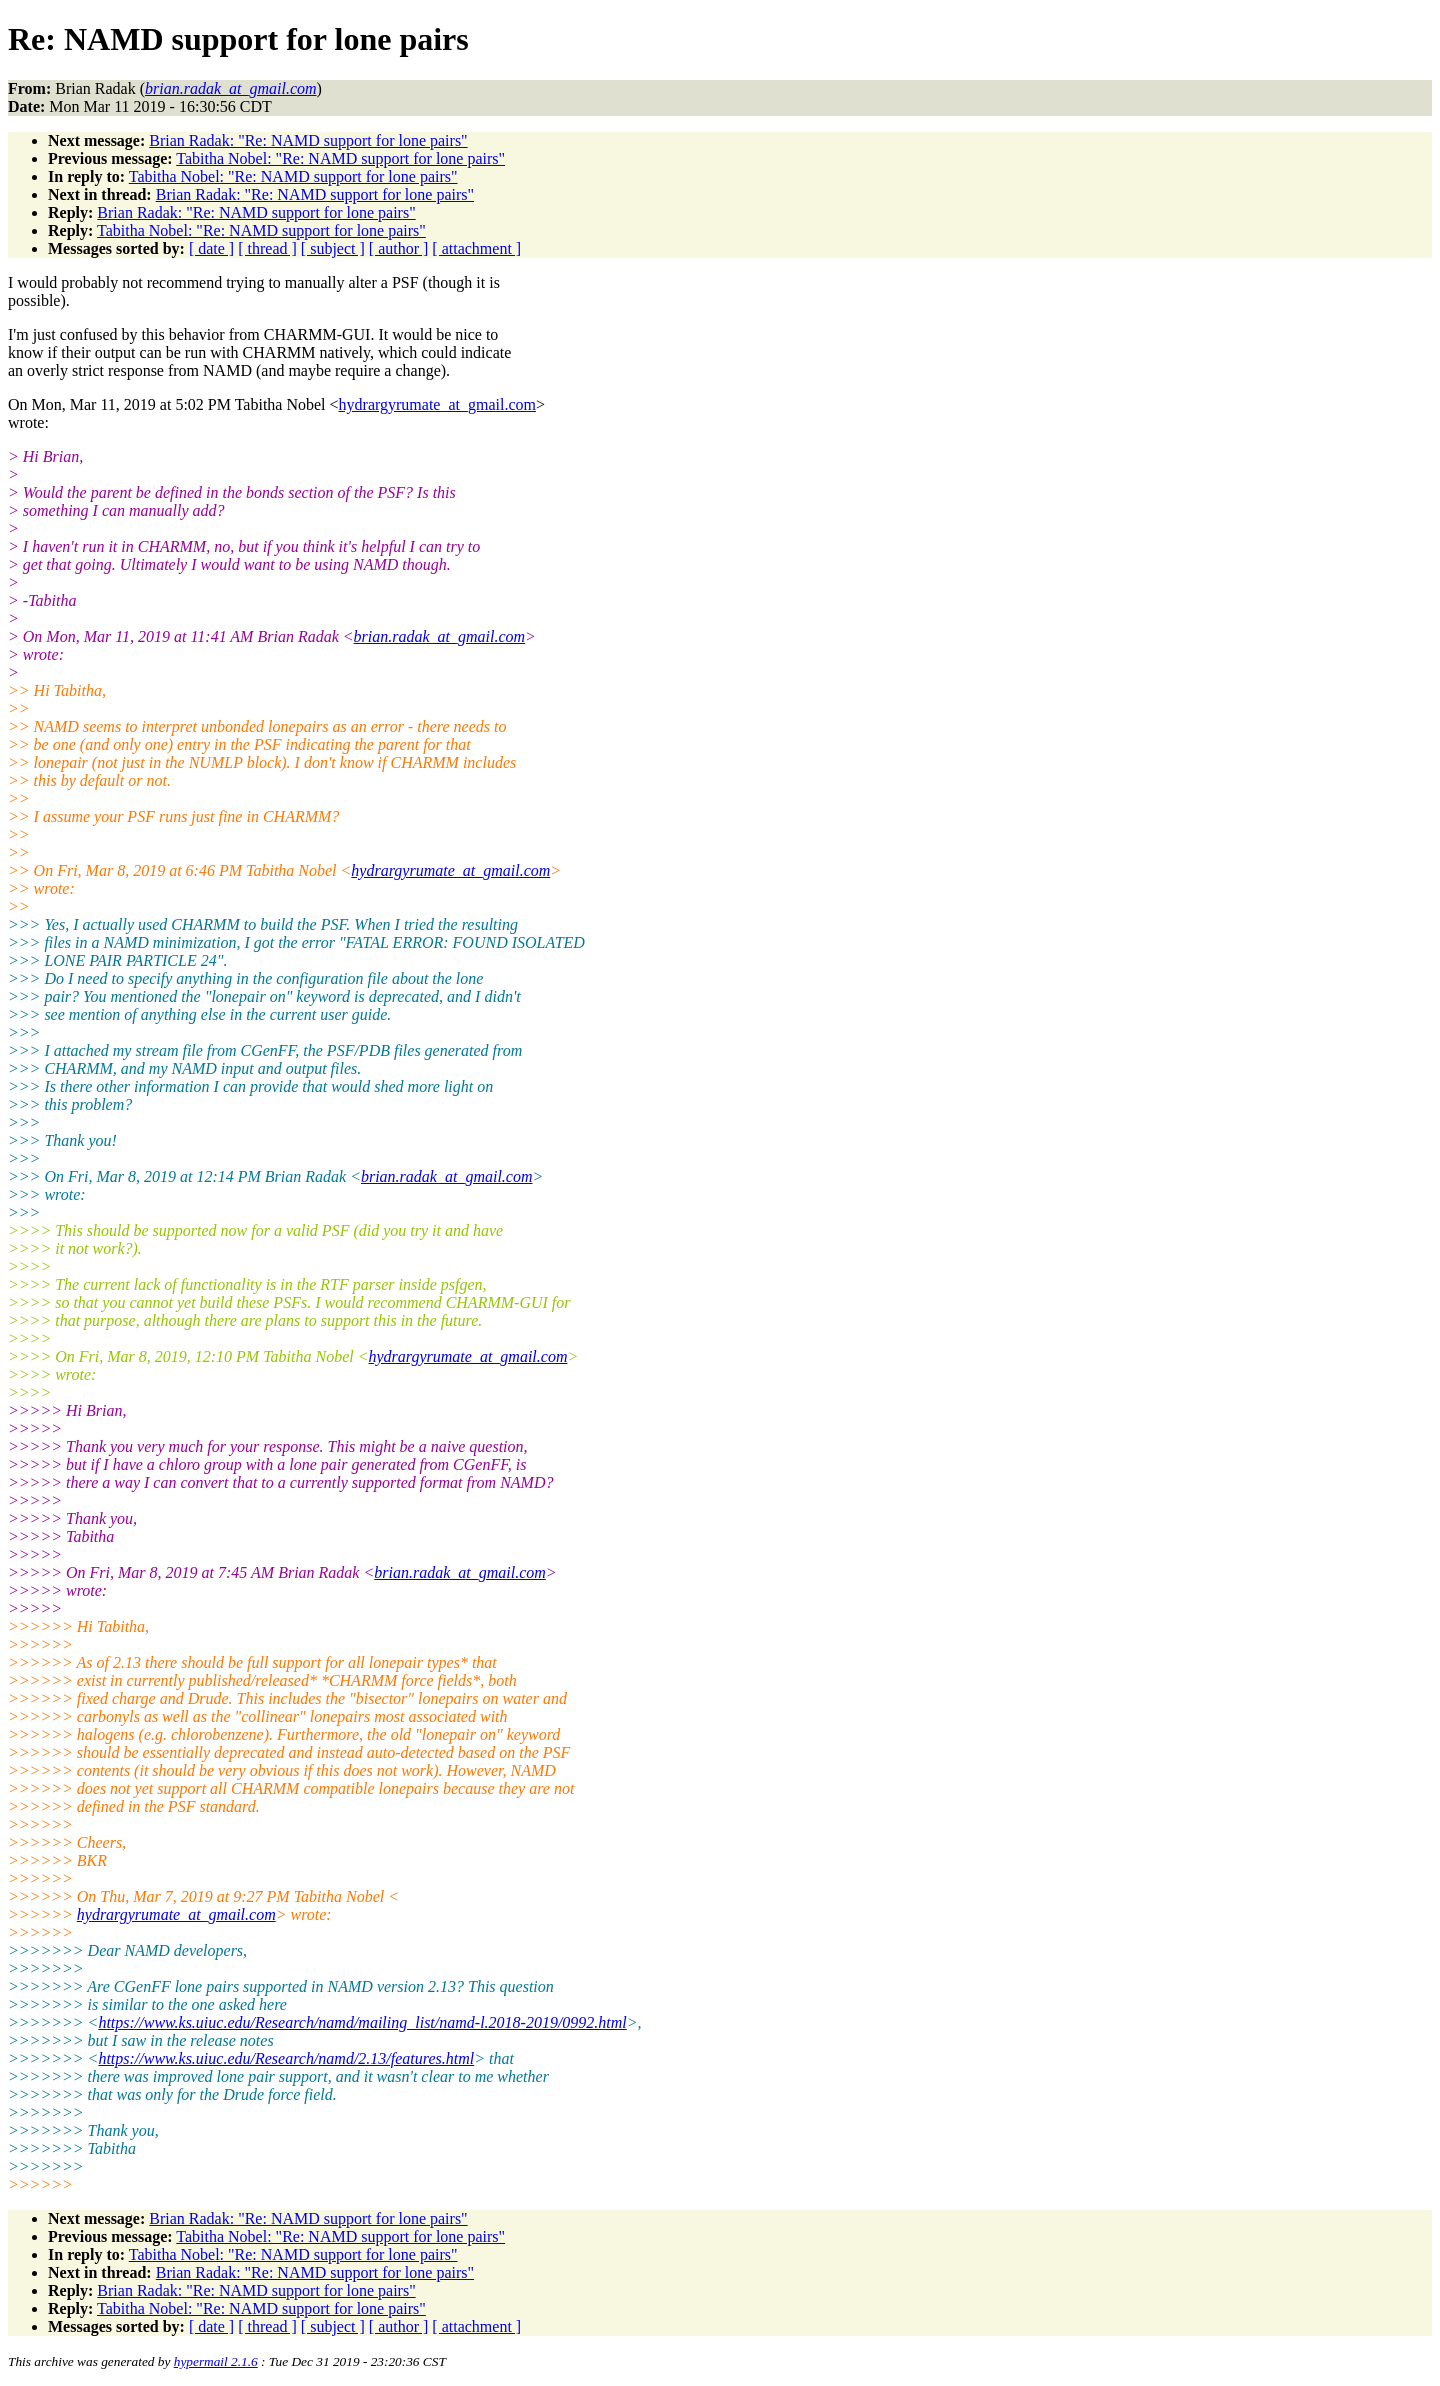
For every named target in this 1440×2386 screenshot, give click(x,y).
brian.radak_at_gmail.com (440, 636)
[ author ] (399, 248)
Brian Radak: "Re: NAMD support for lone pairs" (308, 140)
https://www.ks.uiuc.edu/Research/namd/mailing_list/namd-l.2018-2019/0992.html (362, 2022)
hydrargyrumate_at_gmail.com (437, 404)
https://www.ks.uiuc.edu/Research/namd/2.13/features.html (286, 2058)
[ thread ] (267, 248)
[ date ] (211, 248)
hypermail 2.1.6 (216, 2361)
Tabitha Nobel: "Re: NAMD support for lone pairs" (340, 158)
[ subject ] (333, 248)
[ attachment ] (476, 248)
